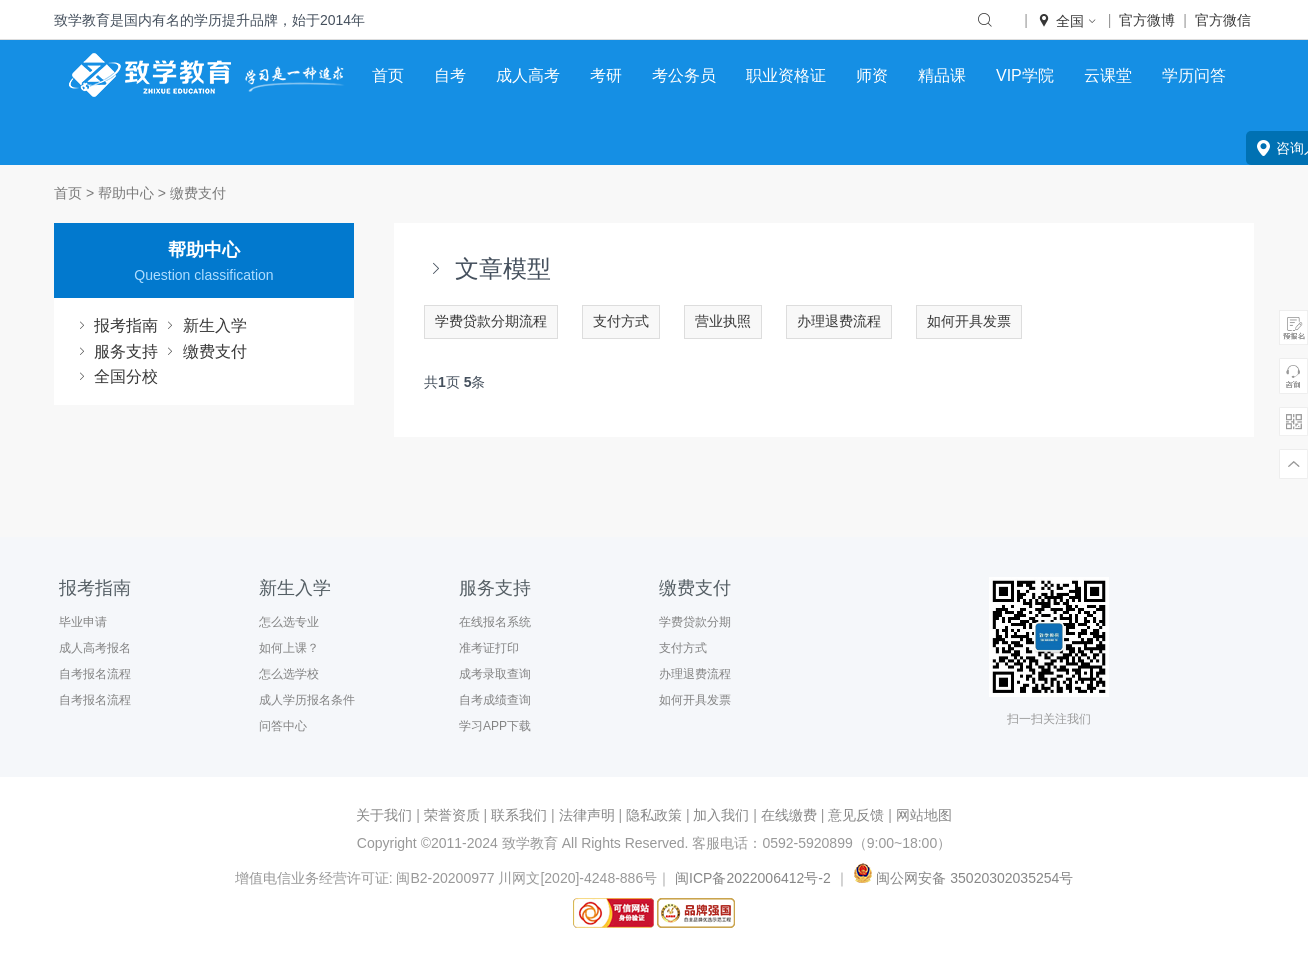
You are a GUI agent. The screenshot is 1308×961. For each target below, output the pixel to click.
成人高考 (528, 75)
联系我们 (519, 815)
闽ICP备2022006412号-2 (753, 878)
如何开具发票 (969, 321)
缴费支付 (198, 193)
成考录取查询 (495, 674)
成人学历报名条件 (307, 700)
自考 (450, 75)
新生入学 (204, 325)
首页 (388, 75)
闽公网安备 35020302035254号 (961, 878)
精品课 (942, 75)
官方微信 (1223, 20)
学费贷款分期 (695, 622)
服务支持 (116, 351)
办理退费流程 (839, 321)
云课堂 (1108, 75)
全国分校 (116, 376)
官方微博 (1147, 20)
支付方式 (621, 321)
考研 (606, 75)
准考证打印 (489, 648)
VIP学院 (1025, 75)
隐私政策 (654, 815)
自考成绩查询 (495, 700)
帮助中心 (126, 193)
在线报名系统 (495, 622)
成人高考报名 (95, 648)
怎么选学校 (289, 674)
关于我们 (384, 815)
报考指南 (116, 325)
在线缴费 (789, 815)
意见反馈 (856, 815)
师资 (872, 75)
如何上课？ (289, 648)
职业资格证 (786, 75)
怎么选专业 (289, 622)
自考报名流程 (95, 674)
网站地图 (924, 815)
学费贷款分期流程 (491, 321)
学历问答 (1194, 75)
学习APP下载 (495, 726)
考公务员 (684, 75)
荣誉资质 (452, 815)
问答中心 (283, 726)
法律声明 (587, 815)
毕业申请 (83, 622)
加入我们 (721, 815)
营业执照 (723, 321)
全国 (1068, 21)
